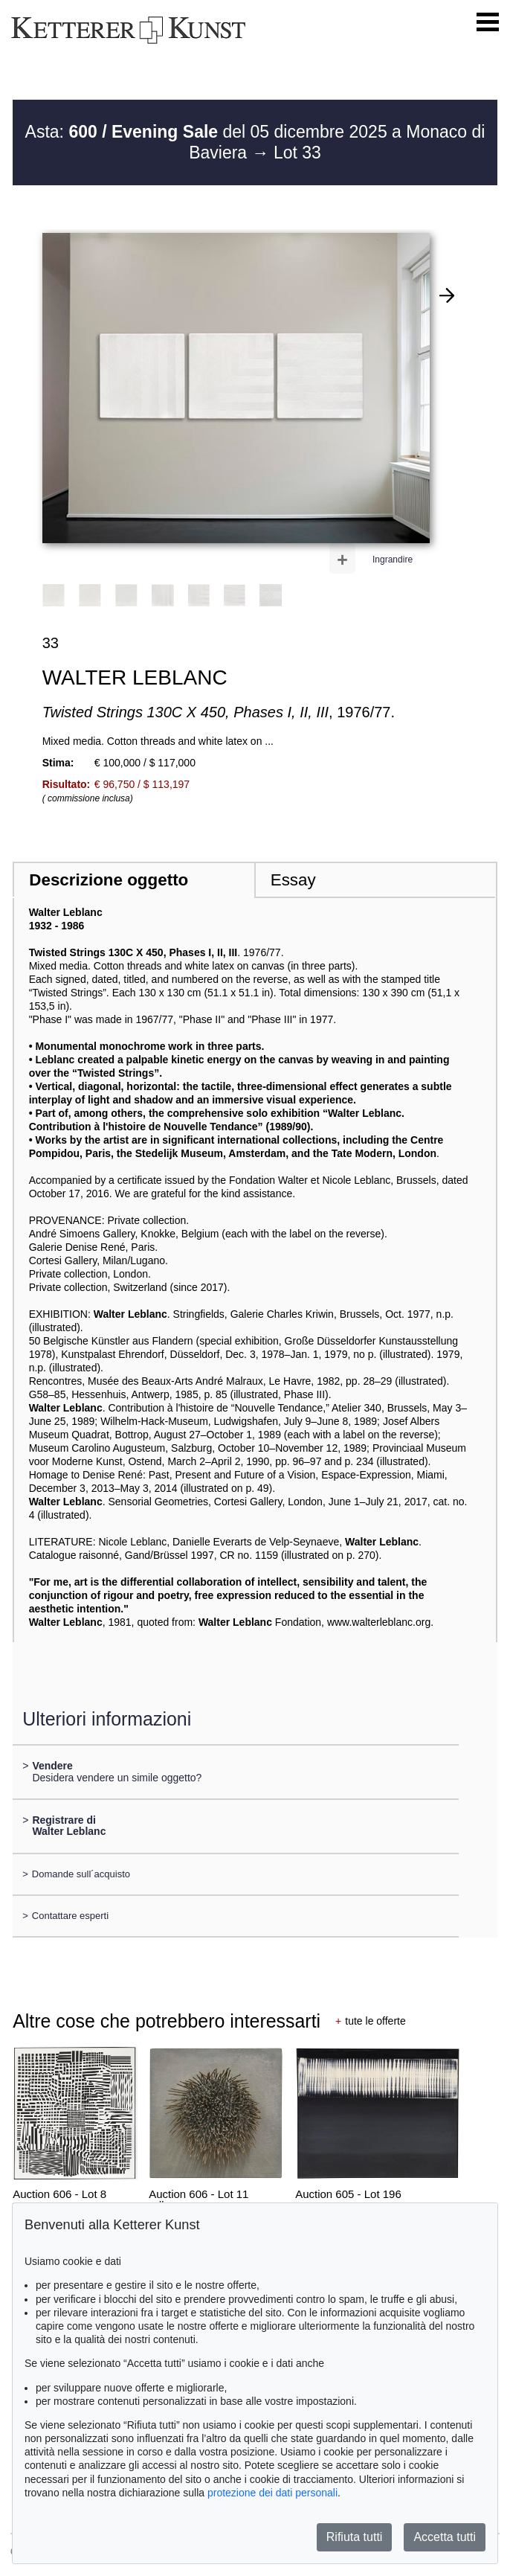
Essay (293, 880)
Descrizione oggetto (108, 880)
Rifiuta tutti (354, 2537)
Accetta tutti (444, 2537)
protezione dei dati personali (272, 2493)
